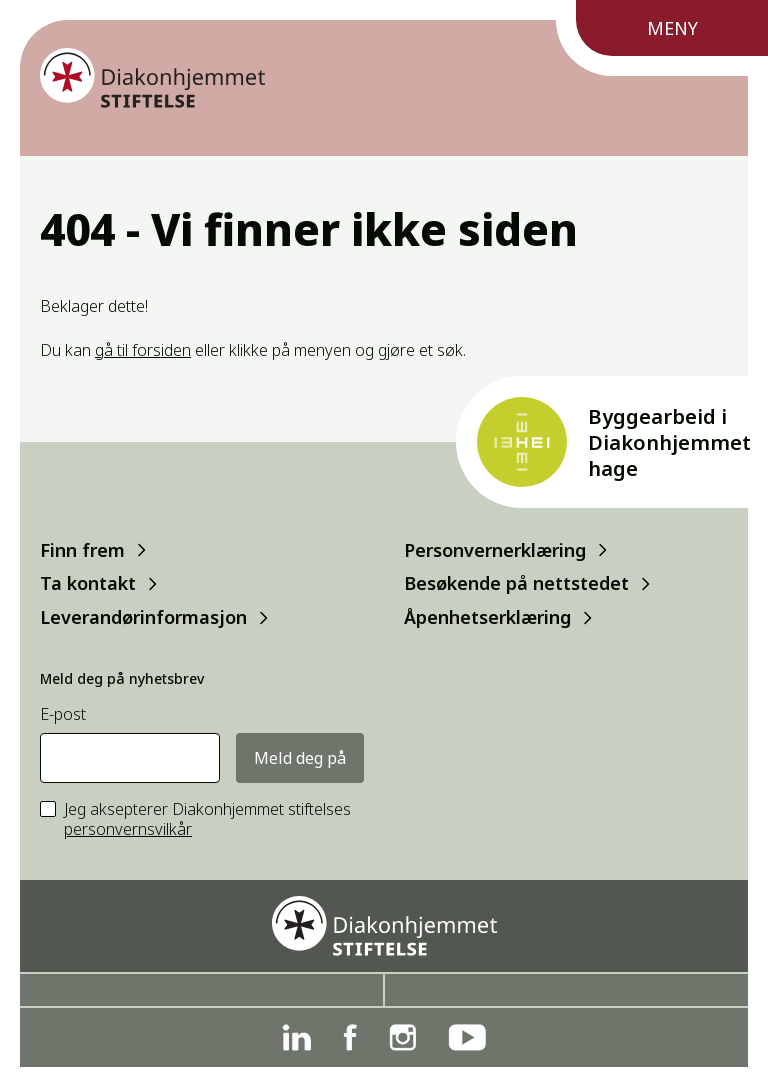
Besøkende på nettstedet (516, 583)
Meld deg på (300, 758)
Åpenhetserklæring (487, 617)
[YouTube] (467, 1037)
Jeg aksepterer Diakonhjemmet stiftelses (207, 820)
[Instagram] (402, 1037)
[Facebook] (350, 1037)
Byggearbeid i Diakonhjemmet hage (669, 442)
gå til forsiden (143, 350)
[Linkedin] (296, 1037)
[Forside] (152, 78)
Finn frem (82, 549)
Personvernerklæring (495, 549)
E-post (63, 714)
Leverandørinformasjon (143, 617)
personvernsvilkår (128, 829)
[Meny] (662, 38)
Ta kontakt (88, 583)
